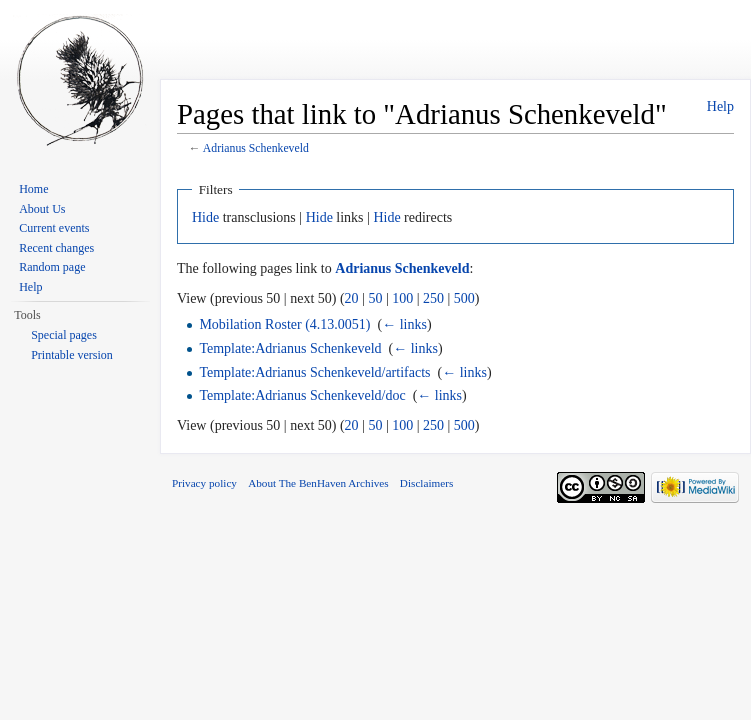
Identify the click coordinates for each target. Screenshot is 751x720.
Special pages (64, 335)
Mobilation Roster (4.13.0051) (284, 324)
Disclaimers (426, 483)
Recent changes (56, 248)
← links (404, 324)
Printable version (72, 355)
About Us (42, 209)
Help (720, 106)
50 (375, 298)
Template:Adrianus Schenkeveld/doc (302, 395)
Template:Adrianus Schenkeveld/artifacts (314, 372)
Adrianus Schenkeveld (256, 148)
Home (33, 189)
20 (352, 298)
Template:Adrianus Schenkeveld (290, 348)
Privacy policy (204, 483)
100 (402, 298)
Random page (52, 267)
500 (464, 298)
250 (433, 298)
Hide (205, 217)
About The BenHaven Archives (318, 483)
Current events (54, 228)
